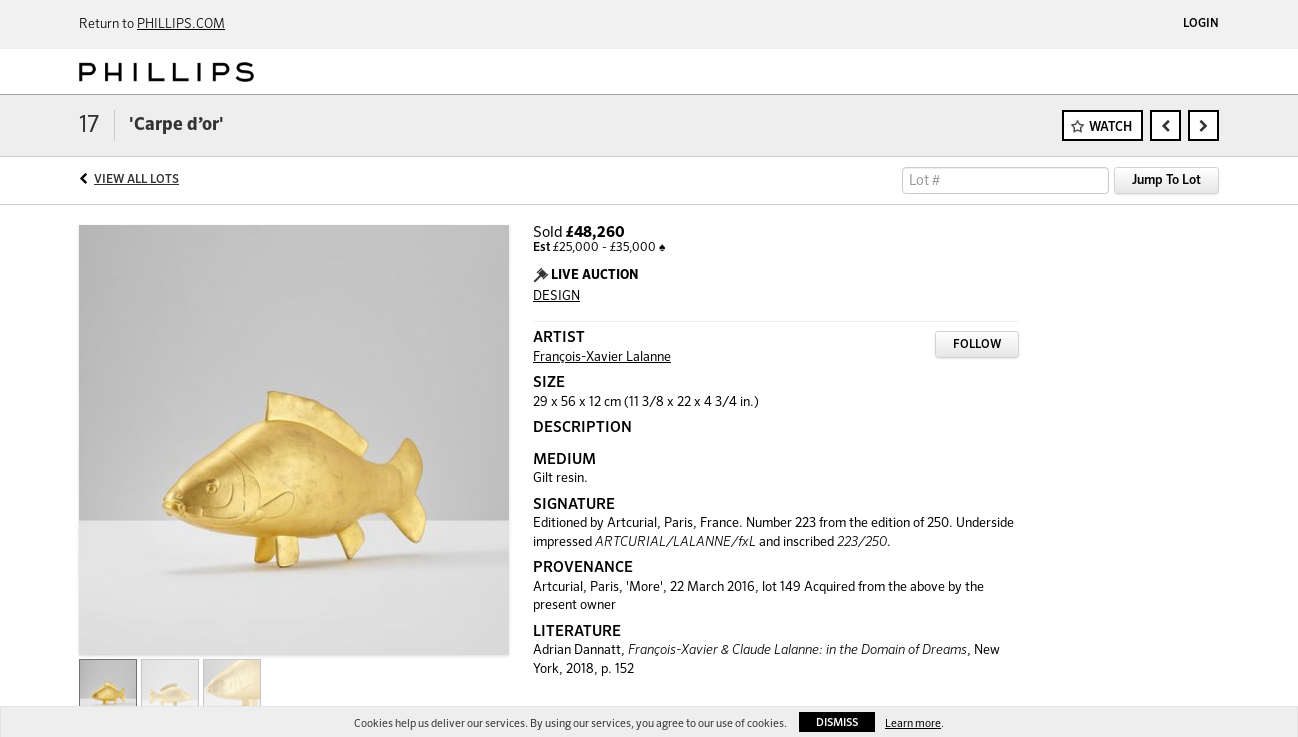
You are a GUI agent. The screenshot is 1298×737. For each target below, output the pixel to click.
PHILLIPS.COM (181, 24)
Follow (977, 345)
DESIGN (556, 296)
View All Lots (136, 180)
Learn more (913, 723)
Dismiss (837, 722)
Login (1201, 24)
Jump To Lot (1166, 180)
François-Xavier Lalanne (602, 357)
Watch (1110, 127)
